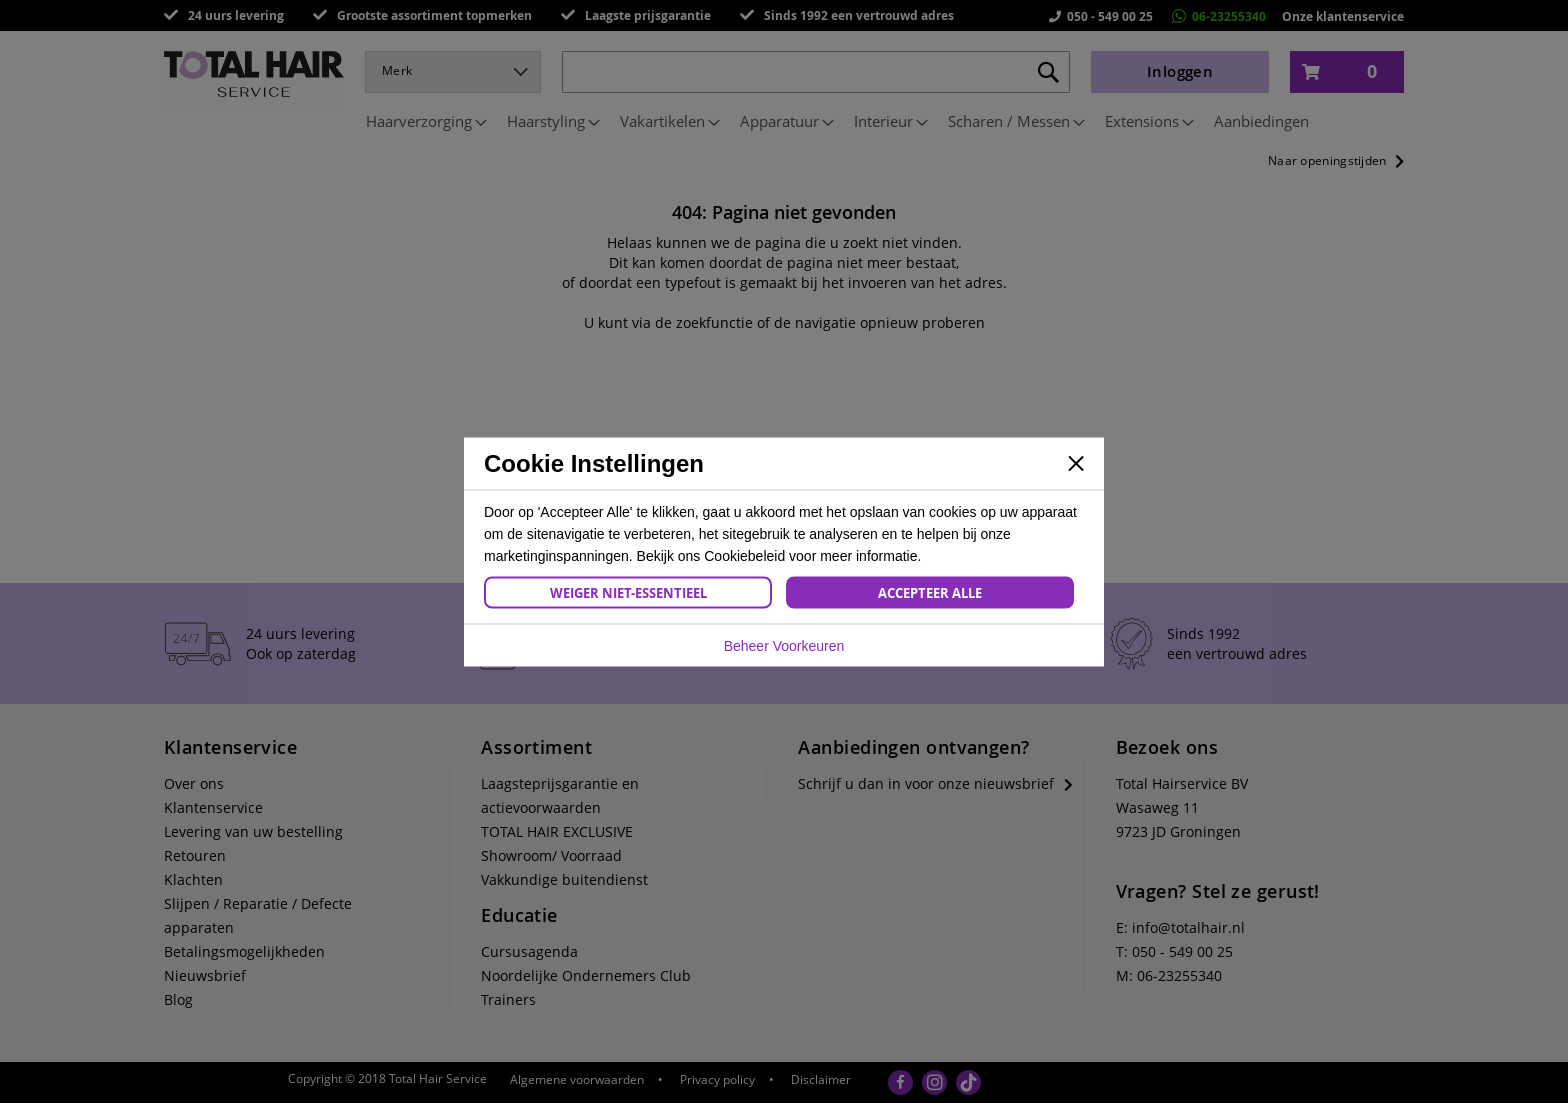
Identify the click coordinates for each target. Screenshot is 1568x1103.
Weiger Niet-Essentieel (628, 592)
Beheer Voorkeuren (784, 645)
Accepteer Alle (930, 592)
